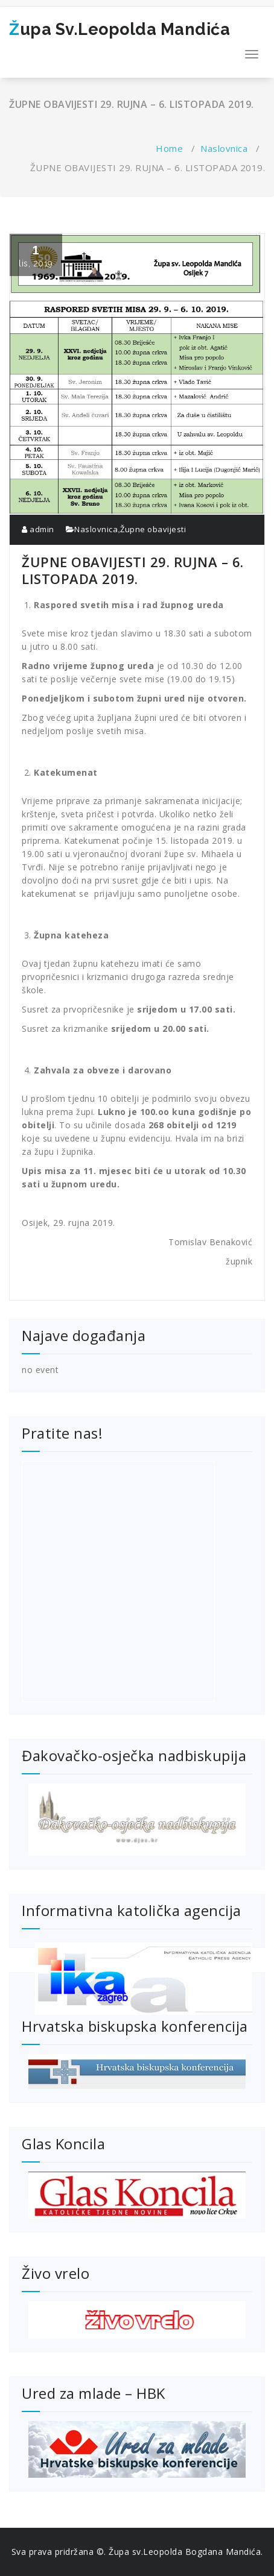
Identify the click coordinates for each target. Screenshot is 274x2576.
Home (169, 148)
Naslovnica (223, 148)
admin (38, 529)
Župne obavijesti (153, 529)
